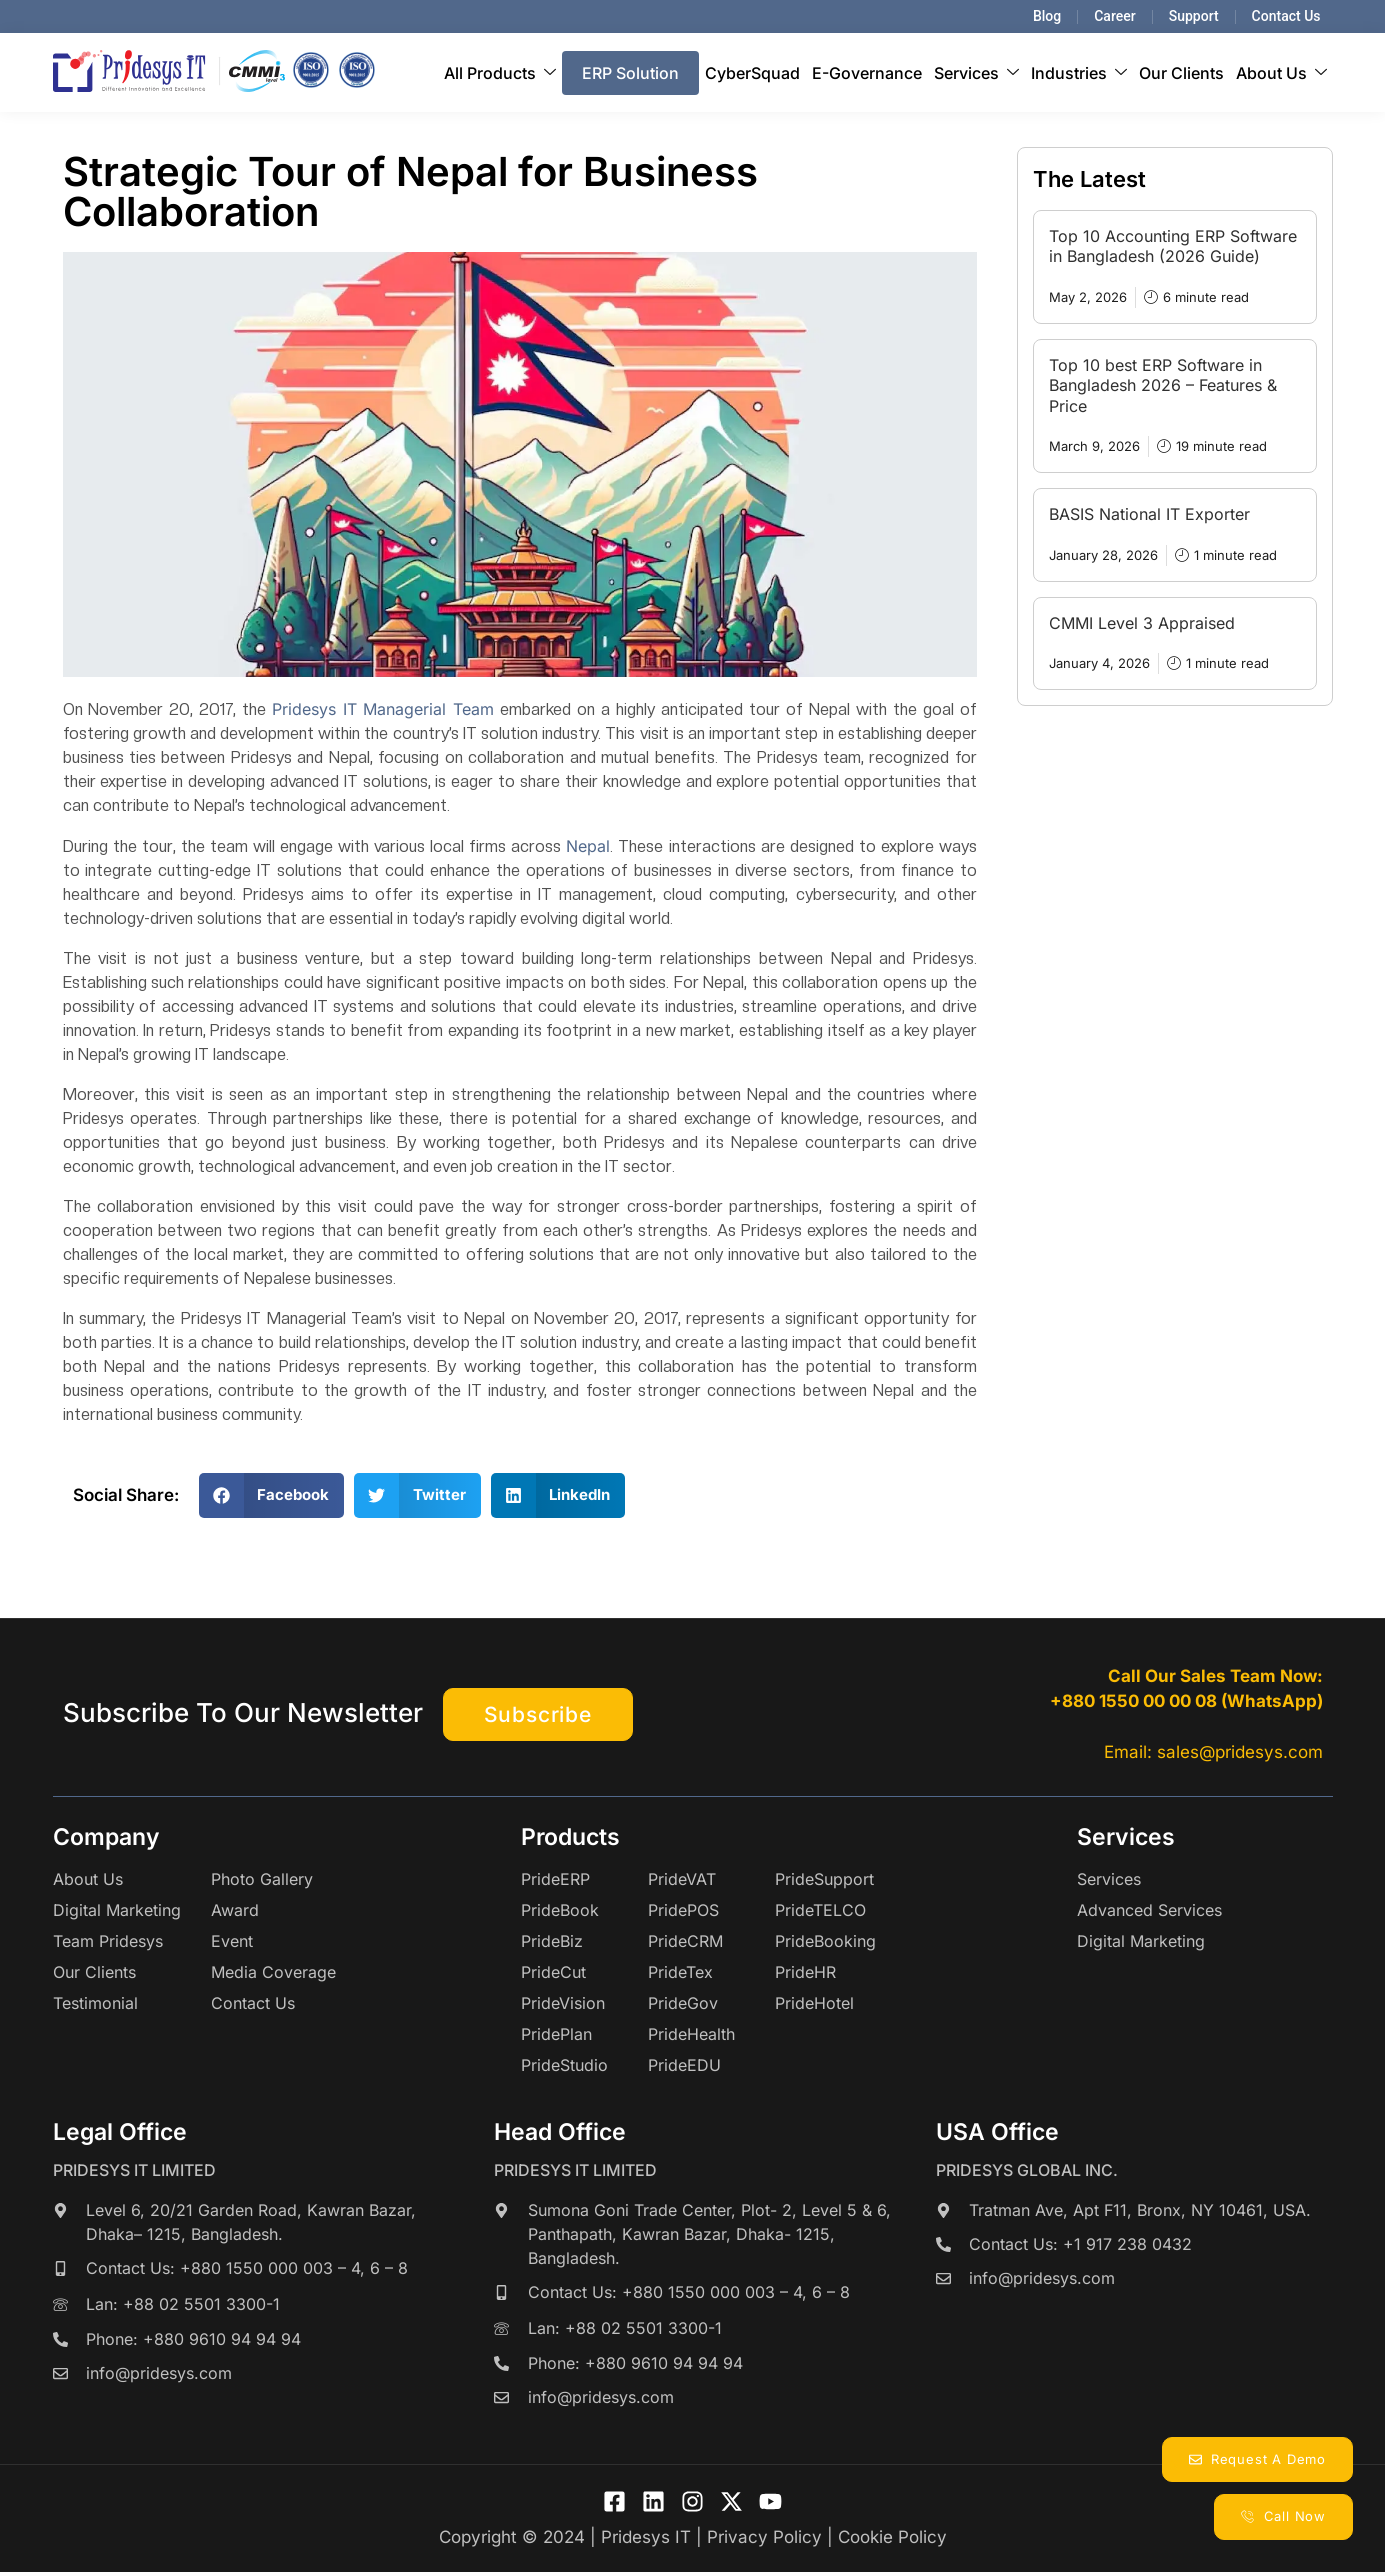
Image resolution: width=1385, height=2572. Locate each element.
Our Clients (1181, 73)
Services (976, 73)
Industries (1079, 73)
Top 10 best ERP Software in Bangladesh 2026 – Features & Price (1163, 385)
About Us (1281, 73)
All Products (500, 73)
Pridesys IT (314, 709)
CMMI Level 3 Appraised (1142, 623)
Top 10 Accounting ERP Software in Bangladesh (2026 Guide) (1173, 246)
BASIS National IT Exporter (1149, 514)
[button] (272, 1495)
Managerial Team (428, 709)
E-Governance (867, 73)
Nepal (588, 846)
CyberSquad (752, 73)
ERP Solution (630, 73)
